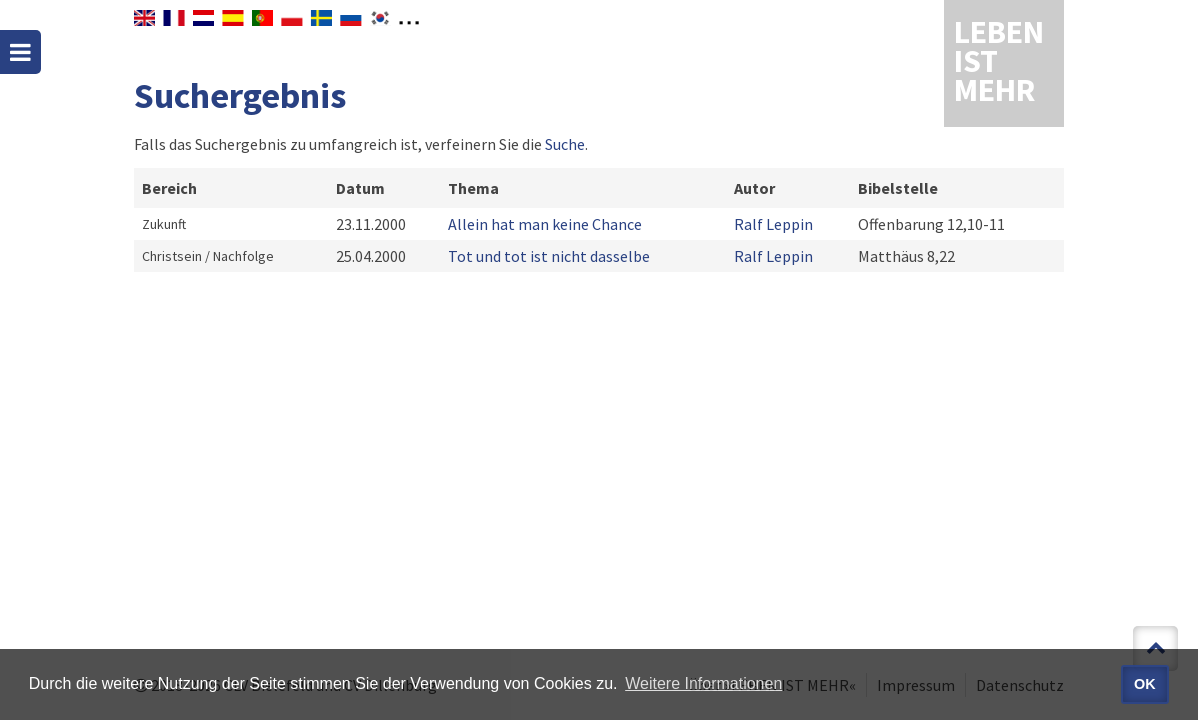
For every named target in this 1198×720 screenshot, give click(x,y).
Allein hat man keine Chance (545, 224)
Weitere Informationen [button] (703, 683)
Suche (565, 144)
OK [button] (1145, 684)
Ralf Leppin (773, 224)
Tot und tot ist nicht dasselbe (549, 256)
